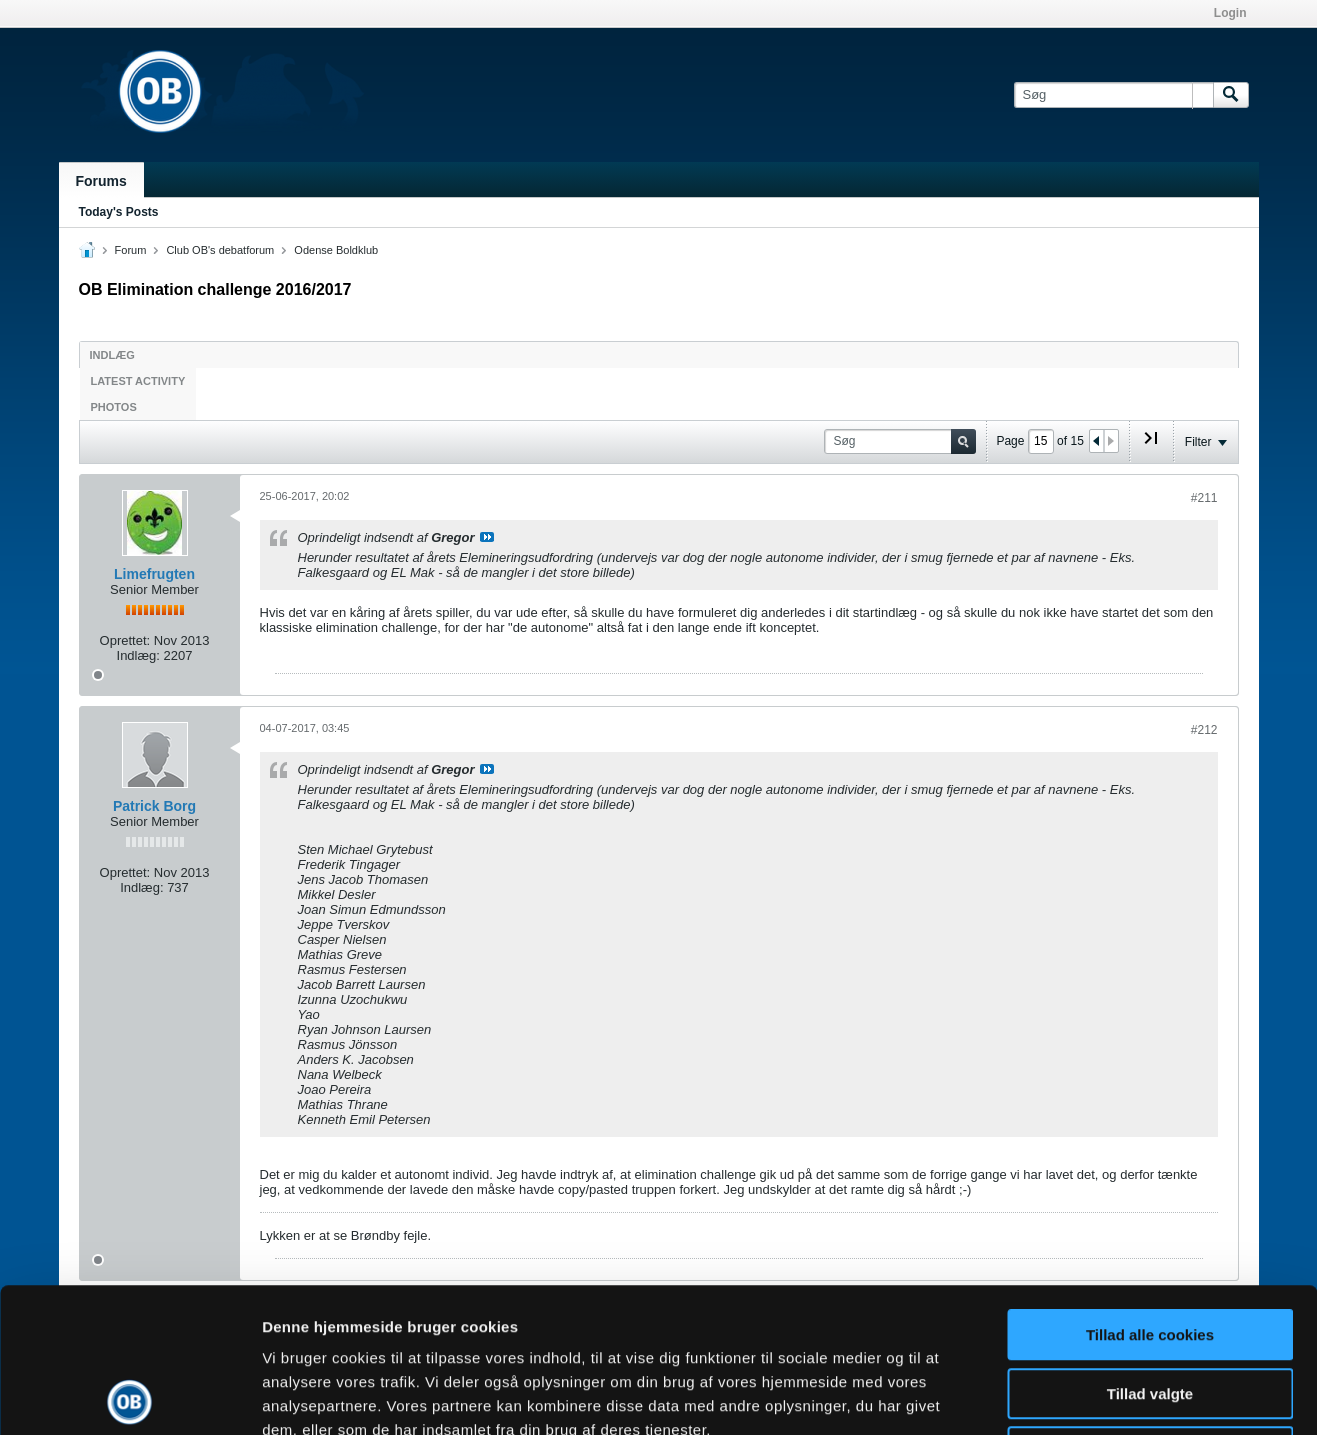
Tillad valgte (1150, 1249)
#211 (1204, 498)
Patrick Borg (154, 806)
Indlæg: (138, 655)
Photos (114, 407)
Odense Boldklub (336, 250)
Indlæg (112, 355)
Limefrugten (154, 574)
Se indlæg (487, 537)
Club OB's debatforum (220, 250)
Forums (101, 181)
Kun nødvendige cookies (1150, 1307)
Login (1230, 13)
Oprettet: (125, 640)
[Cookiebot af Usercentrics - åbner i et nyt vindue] (129, 1396)
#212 (1204, 730)
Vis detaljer (1039, 1395)
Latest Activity (138, 381)
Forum (131, 250)
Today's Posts (119, 212)
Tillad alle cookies (1150, 1190)
